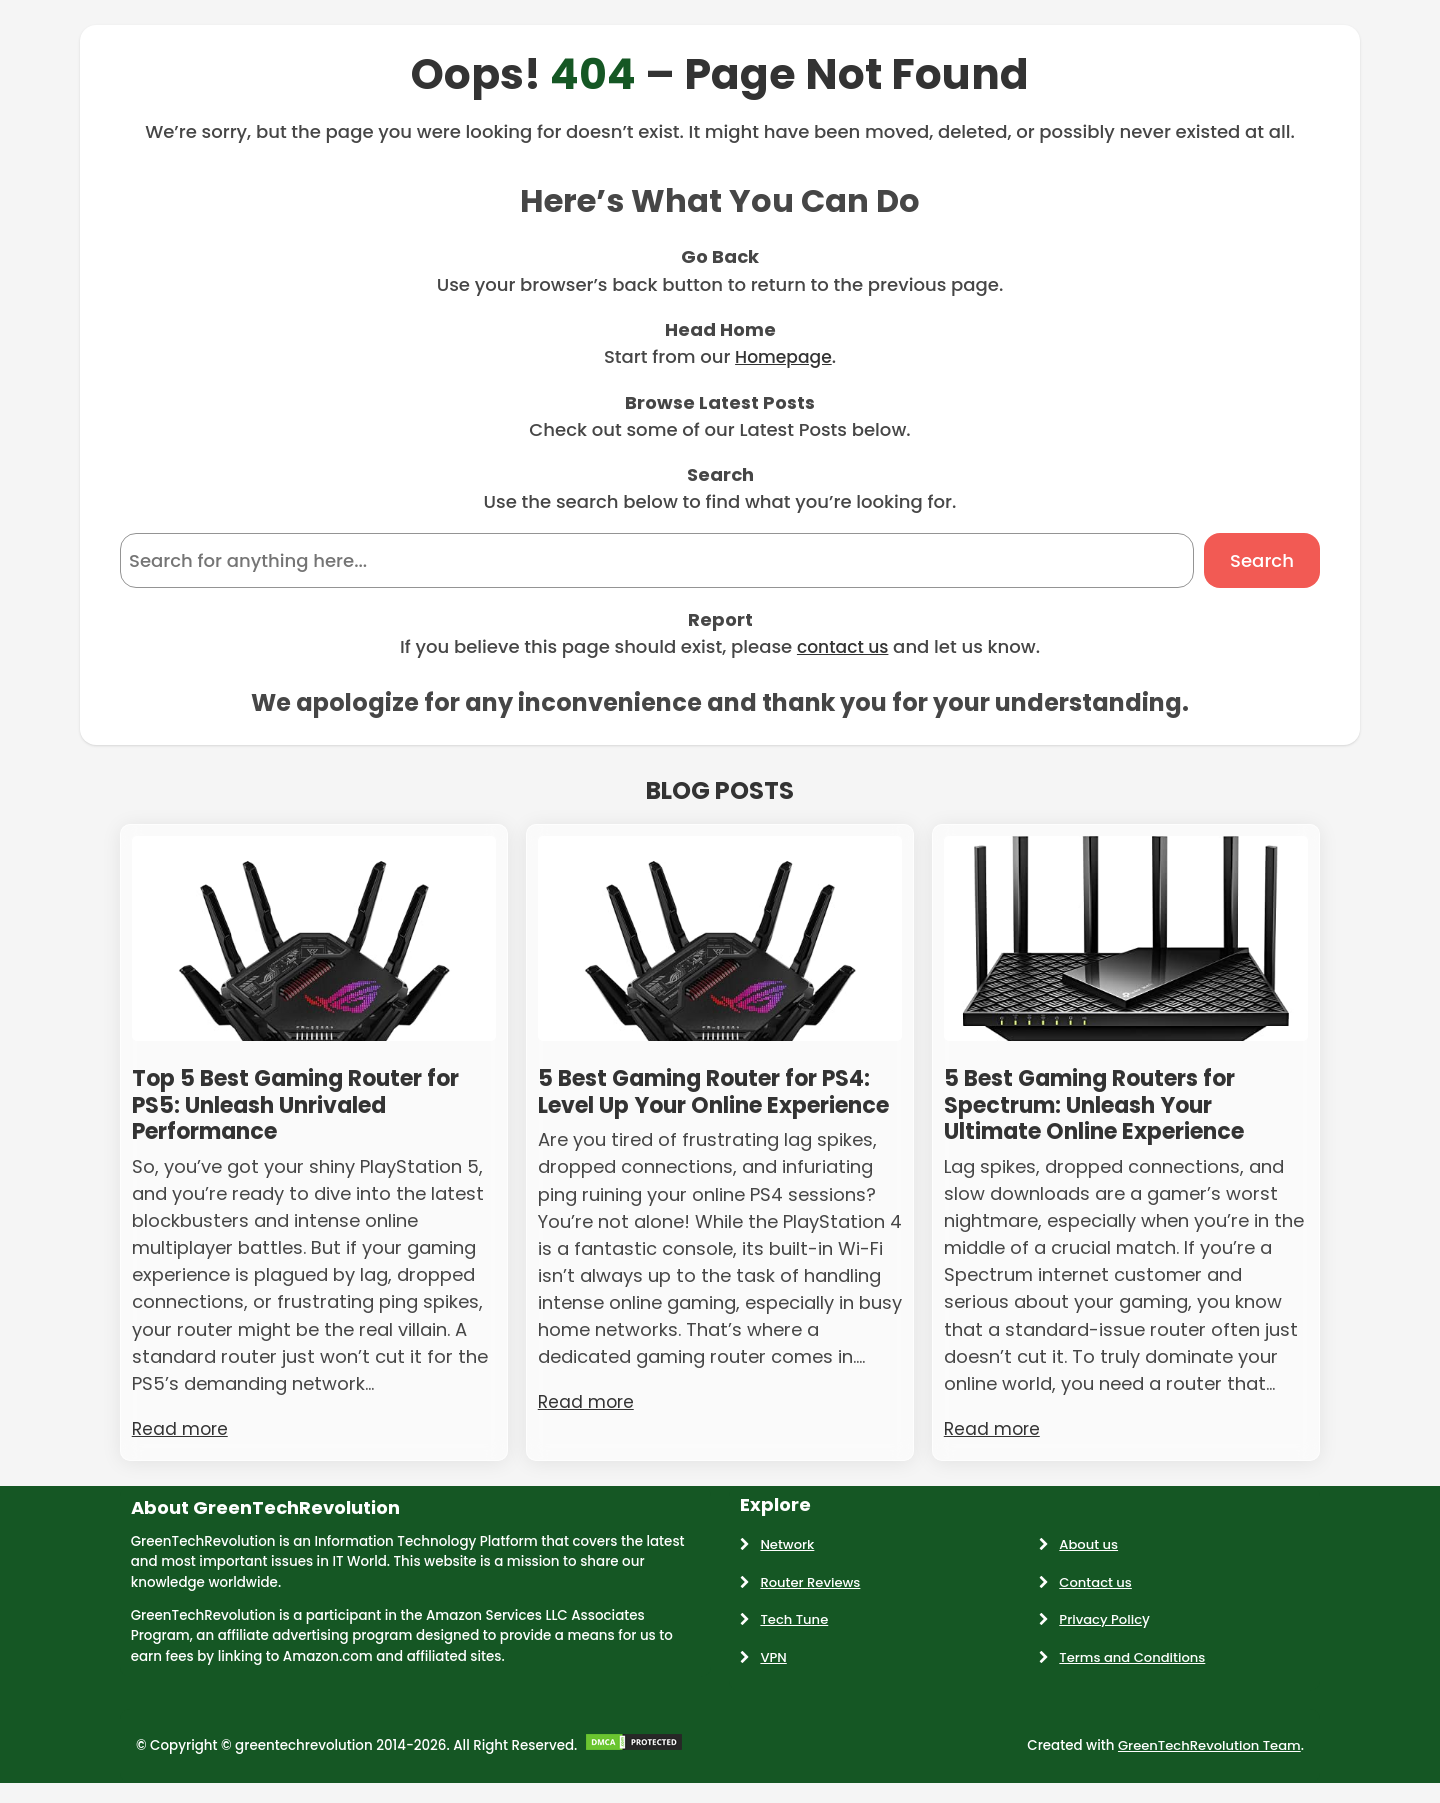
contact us (842, 646)
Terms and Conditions (1133, 1662)
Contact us (1096, 1587)
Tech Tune (794, 1624)
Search (1262, 560)
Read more (181, 1433)
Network (787, 1549)
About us (1089, 1549)
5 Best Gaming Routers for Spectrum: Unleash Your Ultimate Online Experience (1111, 1108)
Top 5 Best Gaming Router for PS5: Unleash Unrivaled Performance (311, 1108)
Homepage (783, 356)
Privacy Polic (1101, 1624)
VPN (773, 1662)
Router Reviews (811, 1587)
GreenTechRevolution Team (1207, 1750)
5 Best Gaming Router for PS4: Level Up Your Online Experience (691, 1108)
